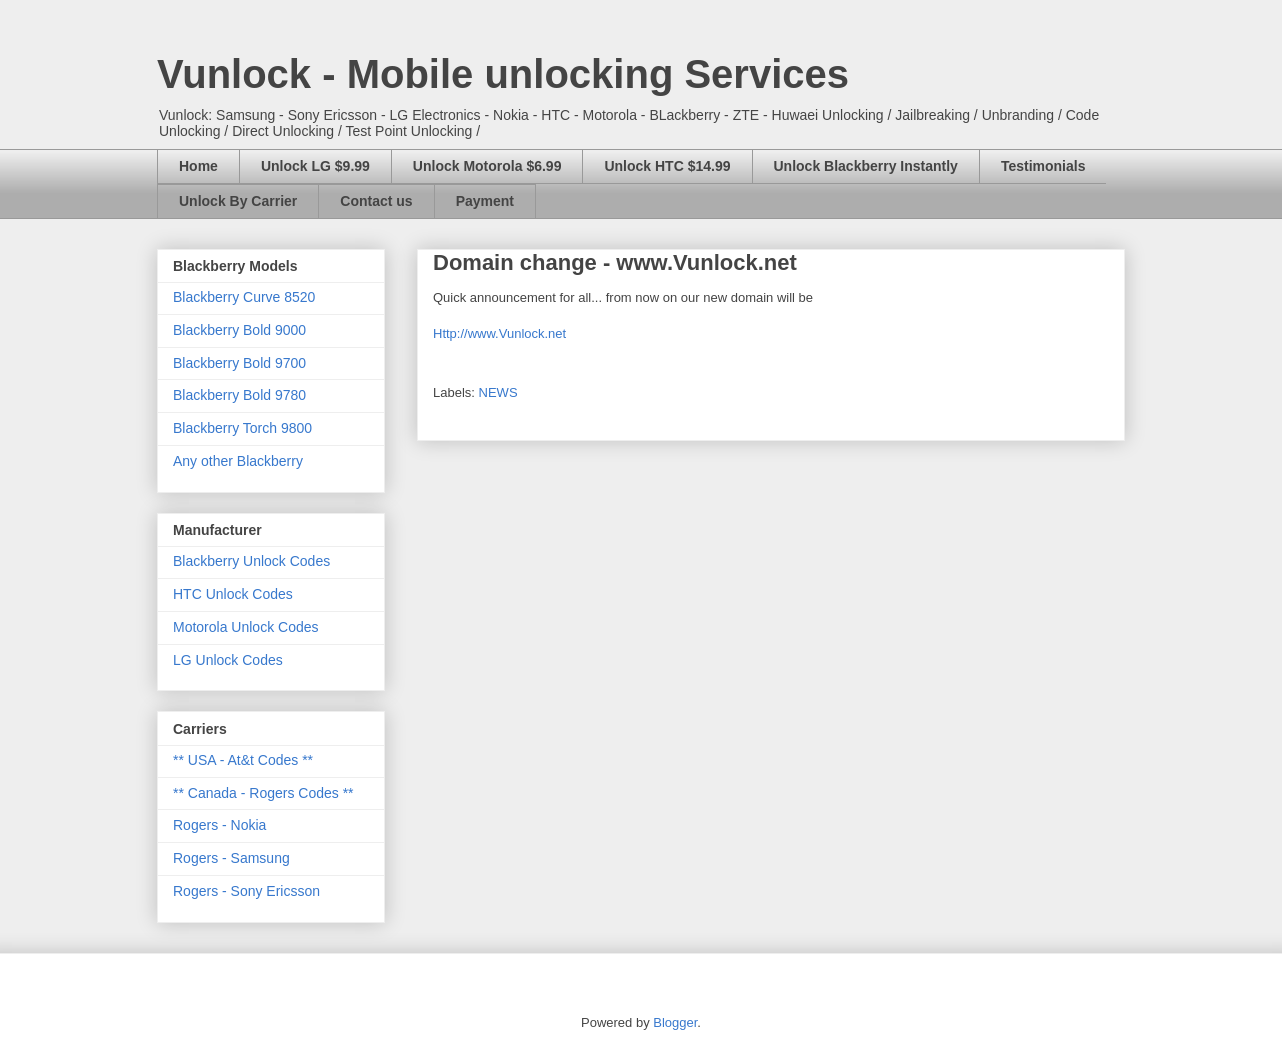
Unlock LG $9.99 (315, 166)
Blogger (675, 1022)
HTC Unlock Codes (233, 594)
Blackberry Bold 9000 (239, 330)
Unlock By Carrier (238, 201)
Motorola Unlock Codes (246, 627)
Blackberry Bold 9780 (239, 395)
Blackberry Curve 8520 (244, 297)
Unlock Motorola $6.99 (487, 166)
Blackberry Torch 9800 (242, 428)
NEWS (498, 392)
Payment (485, 201)
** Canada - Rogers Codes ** (263, 793)
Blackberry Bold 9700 (239, 363)
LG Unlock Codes (228, 660)
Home (198, 166)
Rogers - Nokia (219, 825)
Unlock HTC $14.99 (667, 166)
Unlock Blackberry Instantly (866, 166)
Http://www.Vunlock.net (499, 333)
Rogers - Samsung (231, 858)
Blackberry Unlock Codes (251, 561)
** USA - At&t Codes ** (243, 760)
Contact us (376, 201)
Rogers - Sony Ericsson (246, 891)
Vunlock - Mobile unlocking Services (503, 74)
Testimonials (1043, 166)
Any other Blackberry (238, 461)
